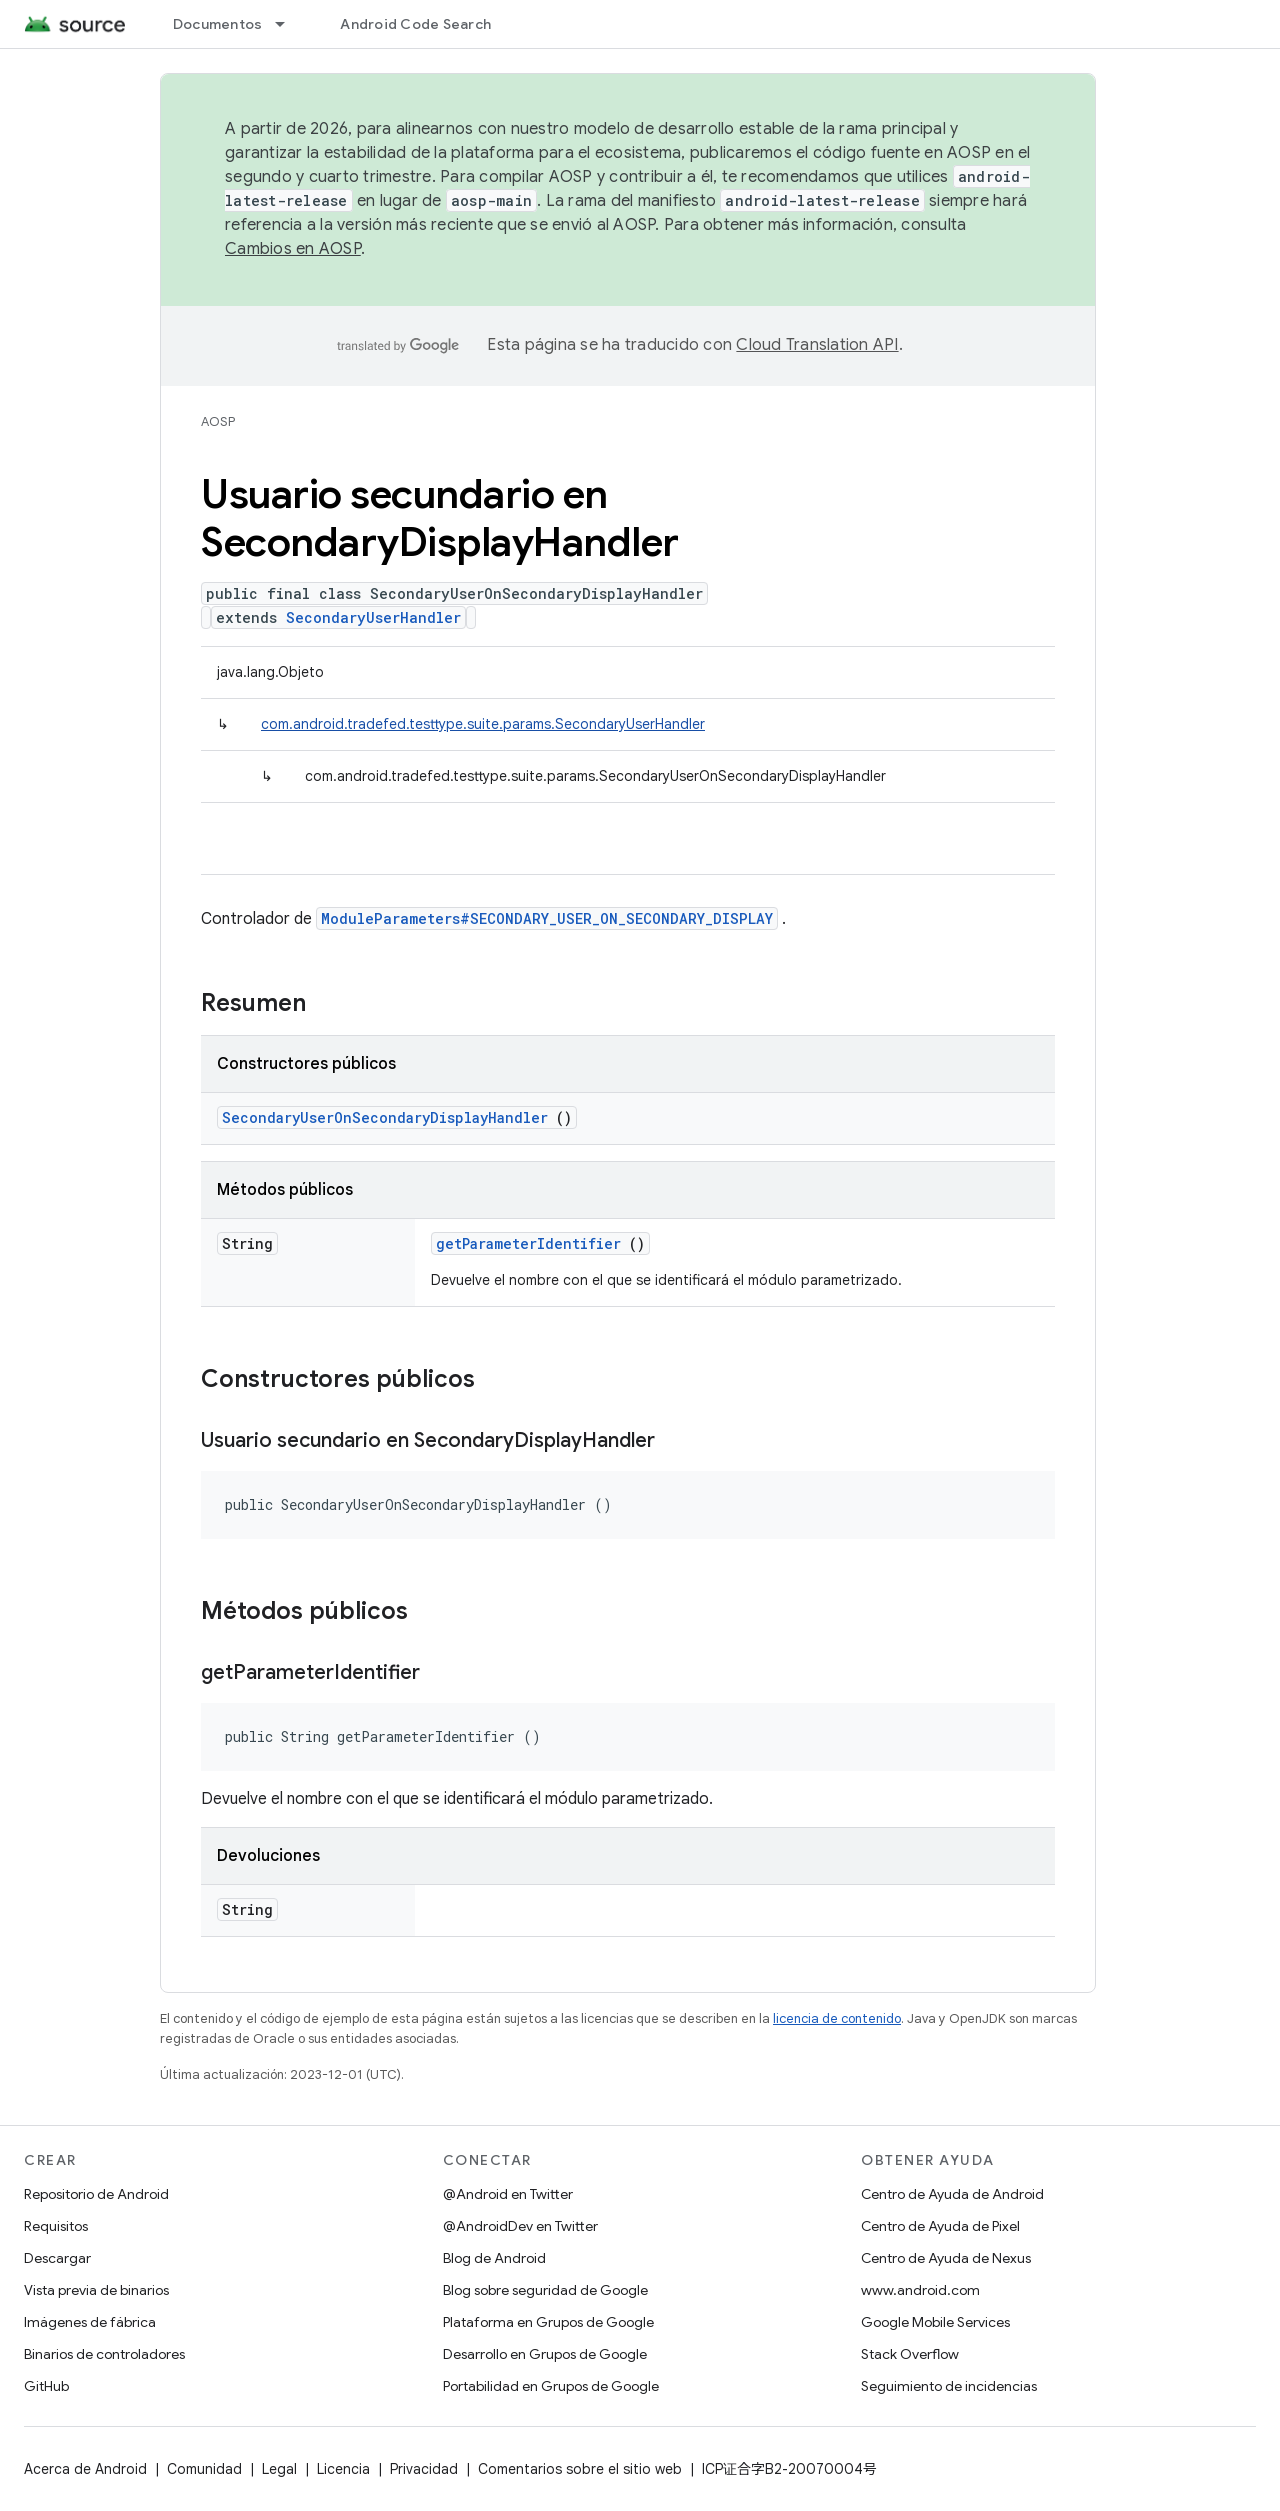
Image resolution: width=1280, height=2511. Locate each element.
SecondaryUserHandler (373, 617)
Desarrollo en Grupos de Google (545, 2354)
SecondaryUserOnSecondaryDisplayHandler (385, 1117)
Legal (279, 2469)
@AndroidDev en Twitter (520, 2226)
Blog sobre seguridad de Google (545, 2290)
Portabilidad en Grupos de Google (551, 2386)
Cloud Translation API (817, 345)
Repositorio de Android (96, 2194)
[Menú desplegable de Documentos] (289, 24)
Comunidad (204, 2469)
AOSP (218, 421)
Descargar (57, 2258)
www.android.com (920, 2290)
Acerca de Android (85, 2469)
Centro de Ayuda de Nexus (946, 2258)
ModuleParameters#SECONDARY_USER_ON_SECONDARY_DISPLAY (547, 918)
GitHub (46, 2386)
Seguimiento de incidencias (949, 2386)
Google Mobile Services (935, 2322)
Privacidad (424, 2469)
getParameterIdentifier (528, 1243)
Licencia (343, 2469)
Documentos (218, 24)
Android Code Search (415, 24)
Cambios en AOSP (293, 249)
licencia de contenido (837, 2018)
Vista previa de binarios (96, 2290)
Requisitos (56, 2226)
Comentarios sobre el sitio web (580, 2469)
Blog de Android (494, 2258)
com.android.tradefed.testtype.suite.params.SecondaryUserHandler (483, 724)
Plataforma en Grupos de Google (548, 2322)
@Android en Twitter (508, 2194)
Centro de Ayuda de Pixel (940, 2226)
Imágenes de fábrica (90, 2322)
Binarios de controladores (104, 2354)
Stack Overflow (910, 2354)
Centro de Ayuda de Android (952, 2194)
